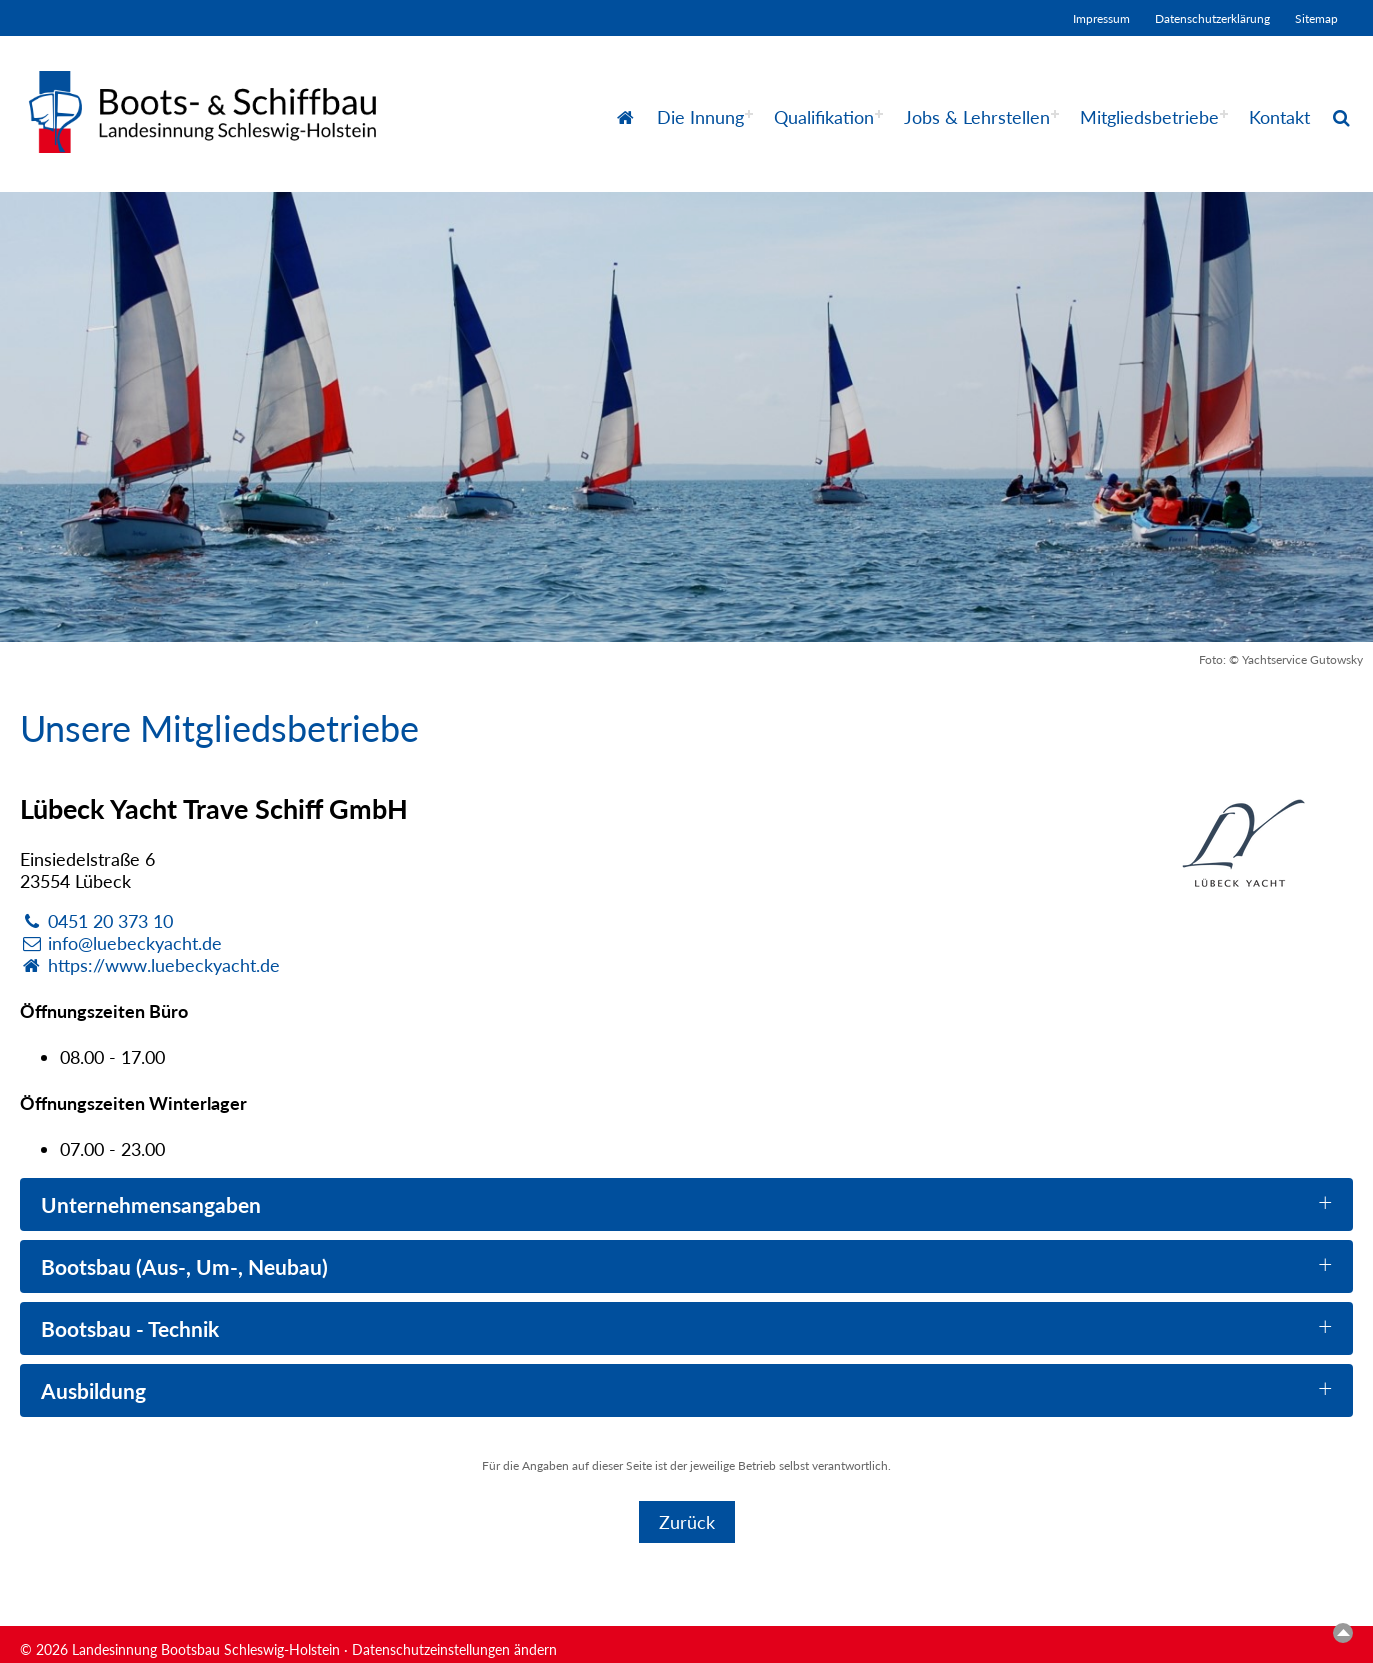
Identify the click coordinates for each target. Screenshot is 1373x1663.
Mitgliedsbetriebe (1149, 117)
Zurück (687, 1522)
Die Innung (700, 117)
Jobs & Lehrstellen (977, 117)
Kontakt (1279, 117)
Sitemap (1316, 18)
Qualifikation (824, 117)
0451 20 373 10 (96, 921)
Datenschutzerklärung (1212, 18)
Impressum (1101, 18)
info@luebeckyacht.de (121, 943)
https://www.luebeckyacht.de (150, 965)
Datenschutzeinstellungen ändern (454, 1649)
